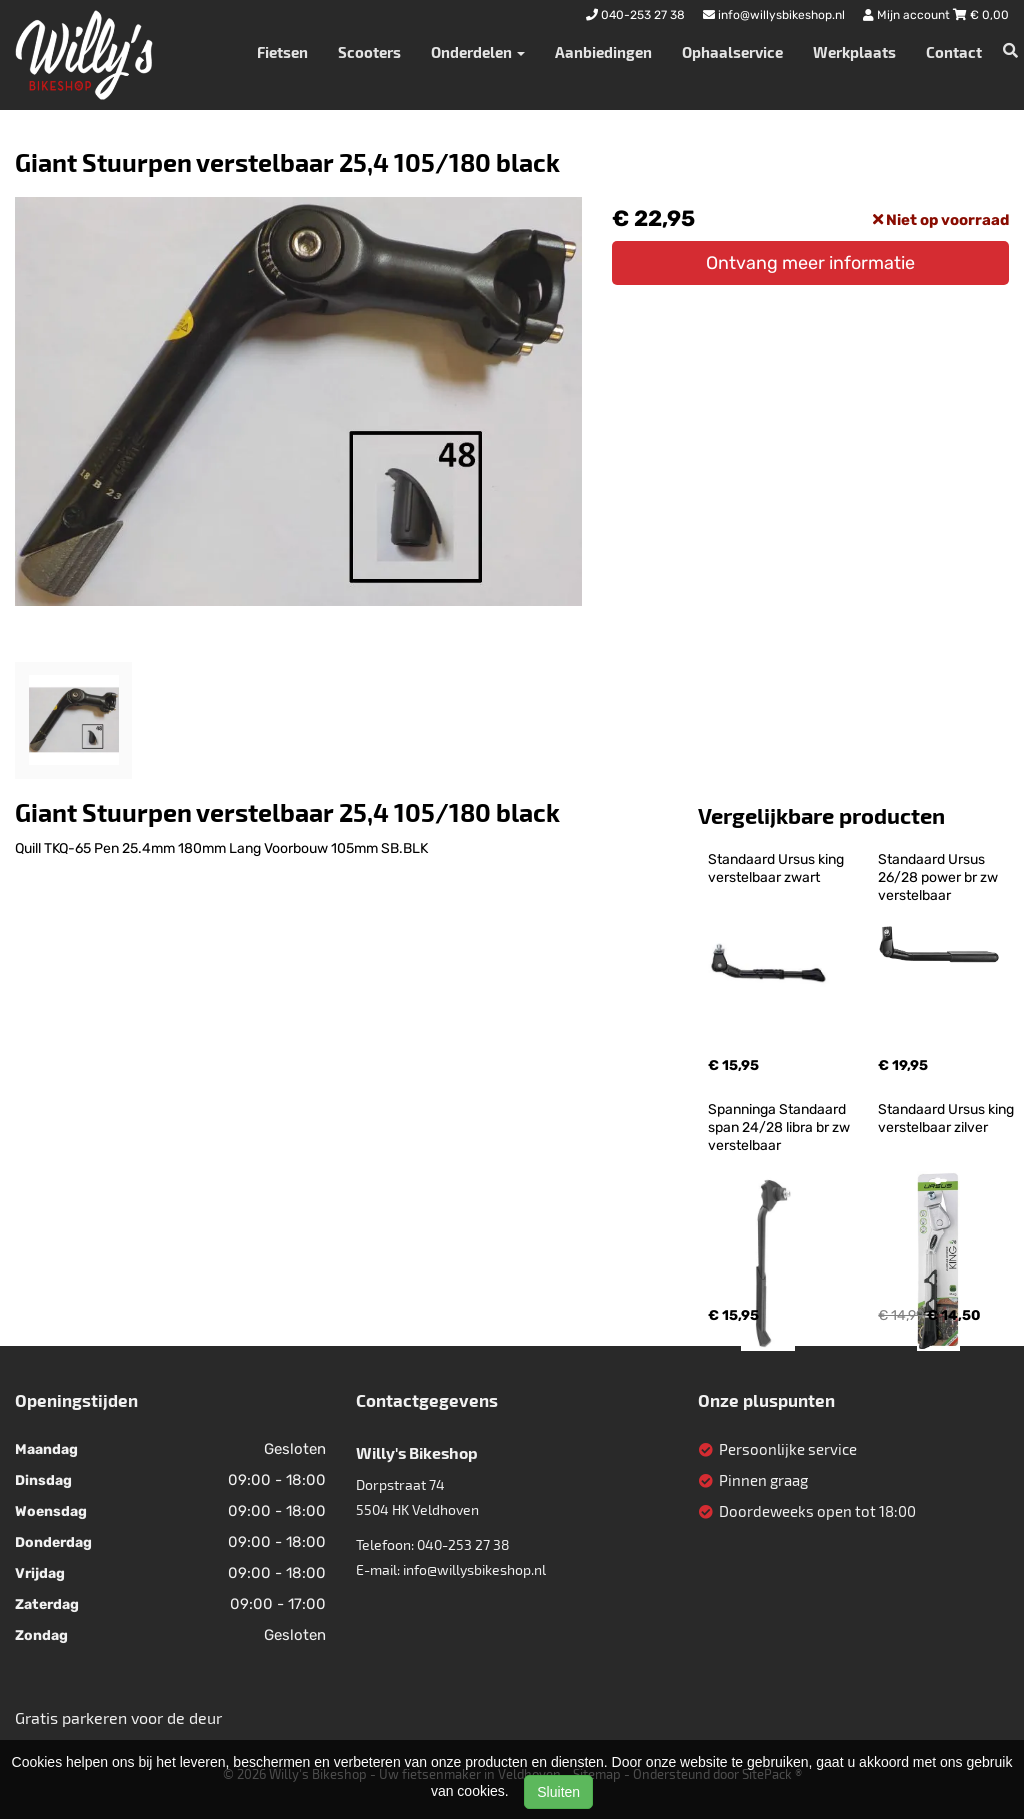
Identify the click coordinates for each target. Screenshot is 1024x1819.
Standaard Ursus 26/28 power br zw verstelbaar (939, 877)
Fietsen (282, 52)
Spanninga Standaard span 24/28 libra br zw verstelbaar (780, 1127)
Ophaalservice (732, 52)
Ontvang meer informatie (810, 263)
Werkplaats (854, 52)
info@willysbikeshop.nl (474, 1569)
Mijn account (908, 15)
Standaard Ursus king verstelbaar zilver (947, 1118)
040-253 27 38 (463, 1544)
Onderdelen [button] (478, 52)
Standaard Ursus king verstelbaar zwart (777, 868)
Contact (954, 52)
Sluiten (558, 1792)
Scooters (369, 52)
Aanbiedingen (603, 52)
